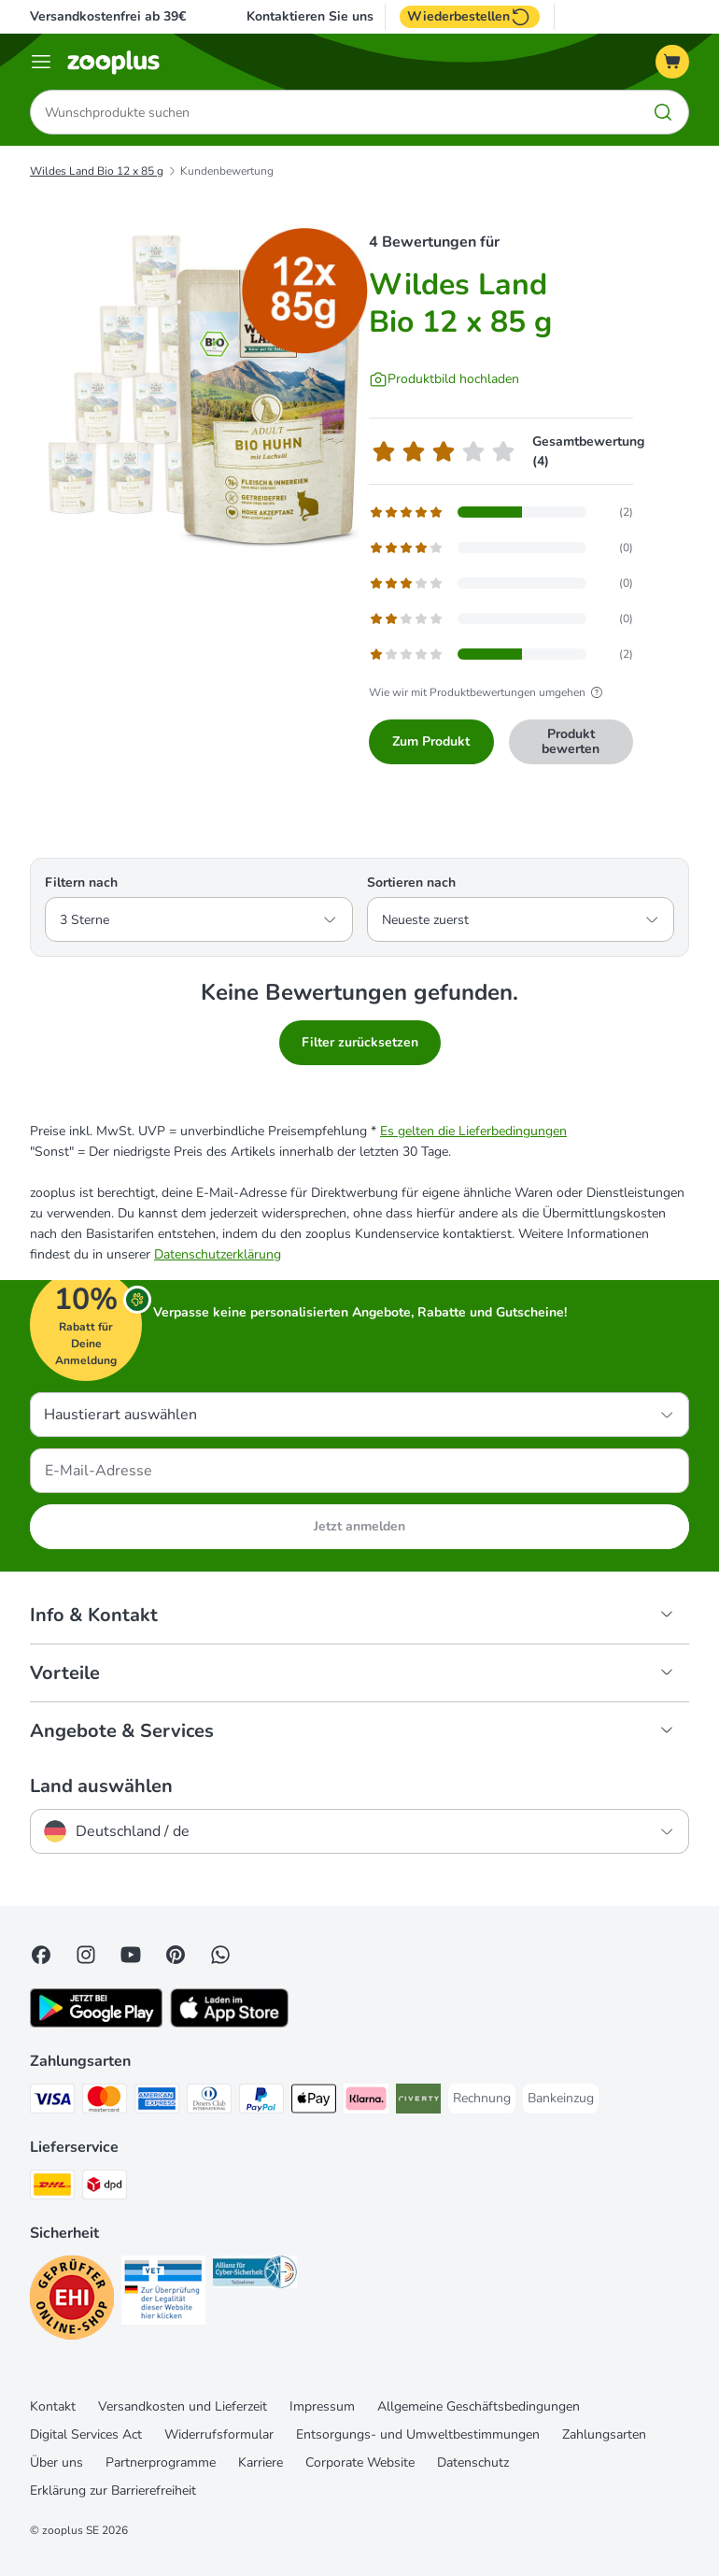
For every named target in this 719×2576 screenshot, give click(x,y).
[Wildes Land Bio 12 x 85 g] (207, 387)
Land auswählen (101, 1786)
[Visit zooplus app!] (96, 2023)
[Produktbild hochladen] (444, 379)
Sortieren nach (411, 882)
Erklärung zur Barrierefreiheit (113, 2490)
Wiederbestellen (469, 17)
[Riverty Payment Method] (418, 2102)
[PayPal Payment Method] (261, 2102)
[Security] (72, 2301)
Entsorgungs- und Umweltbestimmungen (418, 2434)
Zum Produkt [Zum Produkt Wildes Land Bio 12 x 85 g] (431, 741)
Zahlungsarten (604, 2434)
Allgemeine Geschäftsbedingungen (478, 2406)
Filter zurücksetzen (360, 1042)
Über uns (56, 2462)
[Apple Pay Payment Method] (313, 2102)
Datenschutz (473, 2462)
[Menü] (41, 61)
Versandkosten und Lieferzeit (182, 2406)
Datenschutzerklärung (217, 1254)
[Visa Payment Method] (52, 2102)
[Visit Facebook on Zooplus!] (41, 1954)
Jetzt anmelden (359, 1526)
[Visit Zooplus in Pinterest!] (175, 1954)
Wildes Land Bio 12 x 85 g (96, 171)
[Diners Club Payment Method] (209, 2102)
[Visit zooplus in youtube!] (131, 1954)
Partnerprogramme (161, 2462)
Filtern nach (81, 882)
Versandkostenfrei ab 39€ (108, 16)
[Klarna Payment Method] (366, 2102)
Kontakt (53, 2406)
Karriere (260, 2462)
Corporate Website (360, 2462)
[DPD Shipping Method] (104, 2188)
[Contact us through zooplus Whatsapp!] (220, 1954)
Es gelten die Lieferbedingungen (473, 1131)
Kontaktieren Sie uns (310, 16)
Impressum (322, 2406)
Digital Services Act (86, 2434)
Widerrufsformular (219, 2434)
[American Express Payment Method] (156, 2102)
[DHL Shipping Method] (52, 2188)
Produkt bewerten (570, 741)
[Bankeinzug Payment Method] (561, 2098)
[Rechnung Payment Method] (482, 2098)
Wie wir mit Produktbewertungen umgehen (488, 692)
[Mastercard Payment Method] (104, 2102)
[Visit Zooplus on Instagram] (86, 1954)
